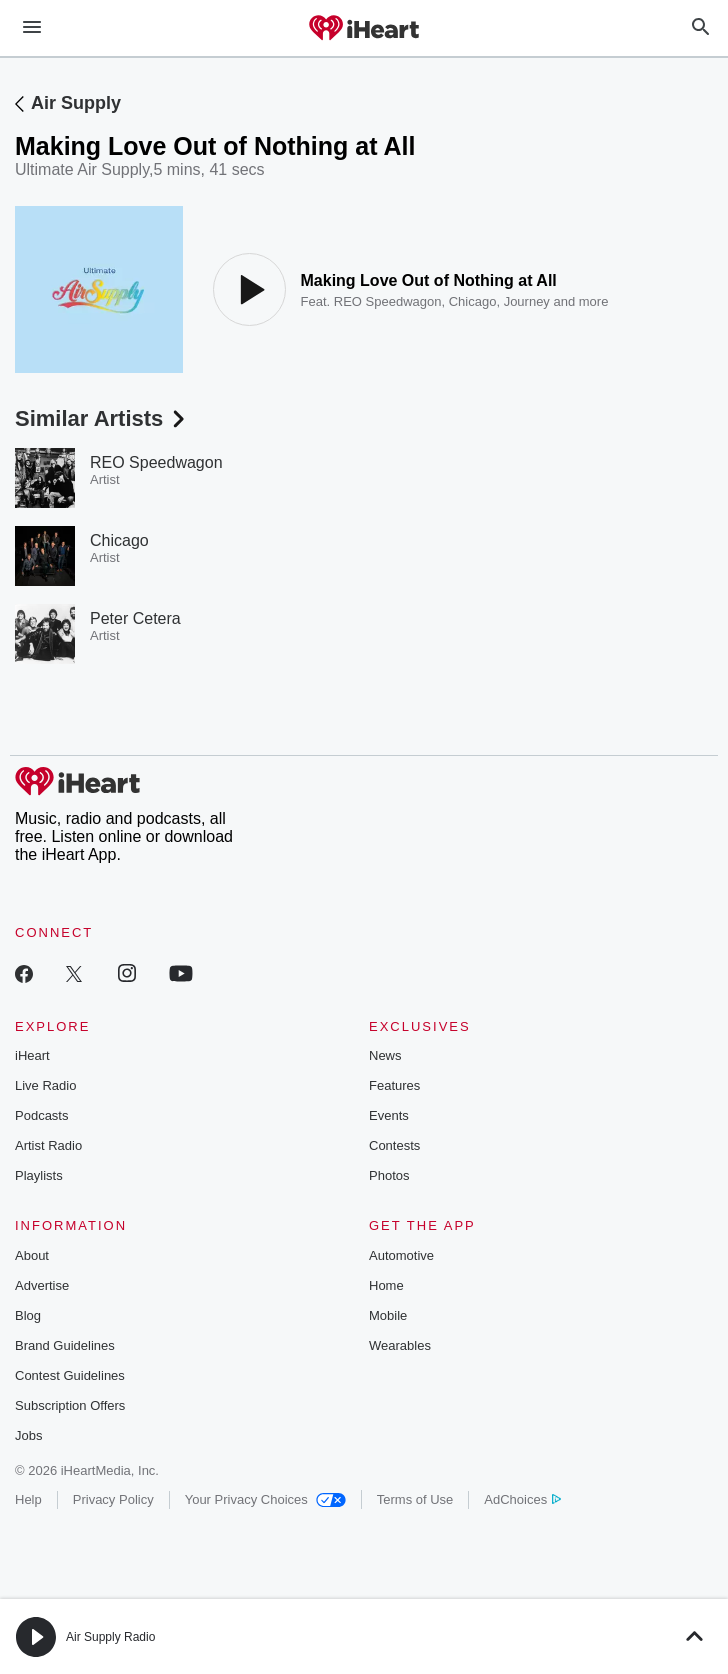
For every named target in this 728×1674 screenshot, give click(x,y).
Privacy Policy (113, 1499)
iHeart (32, 1055)
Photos (389, 1175)
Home (386, 1285)
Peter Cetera (135, 618)
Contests (394, 1145)
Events (389, 1115)
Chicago (473, 301)
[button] (36, 1637)
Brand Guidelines (65, 1345)
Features (394, 1085)
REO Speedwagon (388, 301)
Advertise (42, 1285)
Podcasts (41, 1115)
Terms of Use (415, 1499)
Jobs (28, 1435)
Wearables (400, 1345)
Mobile (388, 1315)
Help (28, 1499)
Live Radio (45, 1085)
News (385, 1055)
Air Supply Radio (110, 1637)
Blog (28, 1315)
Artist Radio (48, 1145)
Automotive (401, 1255)
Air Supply (76, 103)
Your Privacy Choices (265, 1499)
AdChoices (522, 1499)
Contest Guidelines (70, 1375)
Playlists (39, 1175)
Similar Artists (102, 418)
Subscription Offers (70, 1405)
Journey (527, 301)
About (32, 1255)
